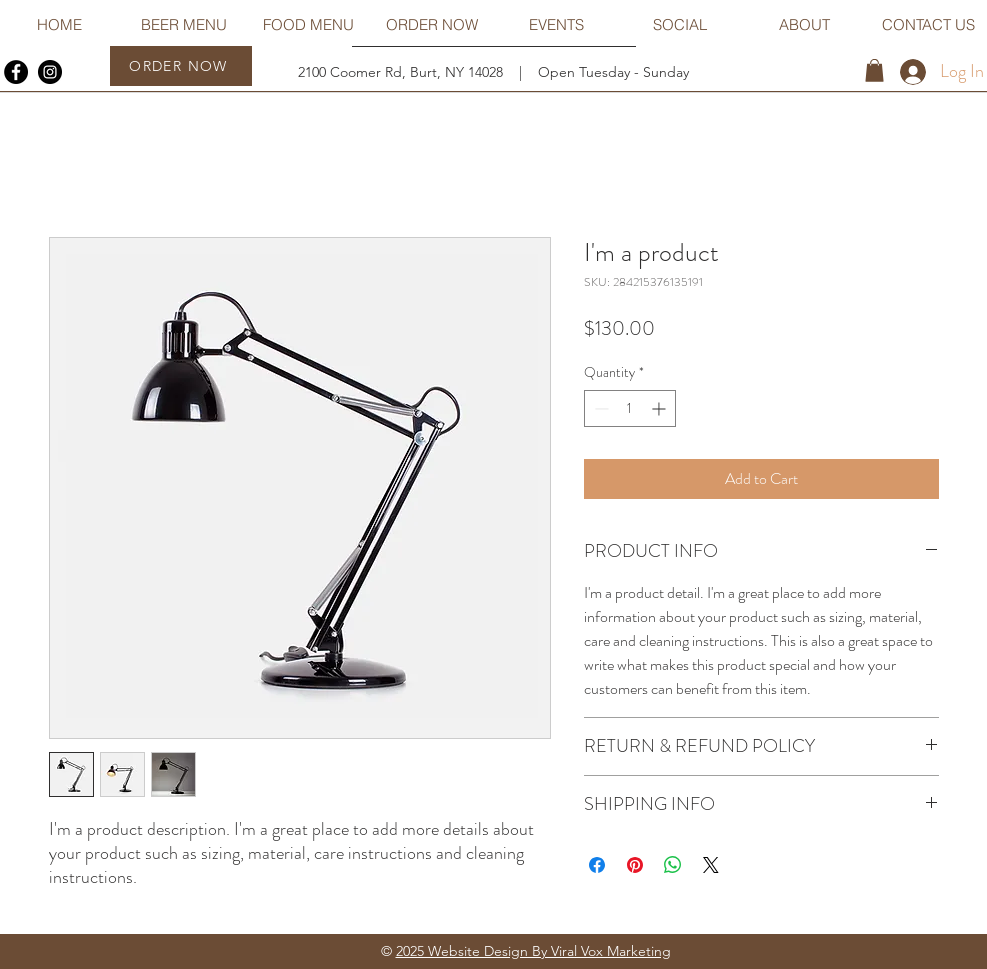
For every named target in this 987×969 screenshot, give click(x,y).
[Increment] (660, 408)
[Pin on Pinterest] (635, 865)
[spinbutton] (630, 408)
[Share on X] (711, 865)
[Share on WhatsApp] (673, 865)
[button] (874, 70)
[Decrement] (599, 408)
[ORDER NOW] (181, 66)
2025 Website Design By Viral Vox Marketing (533, 951)
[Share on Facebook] (597, 865)
